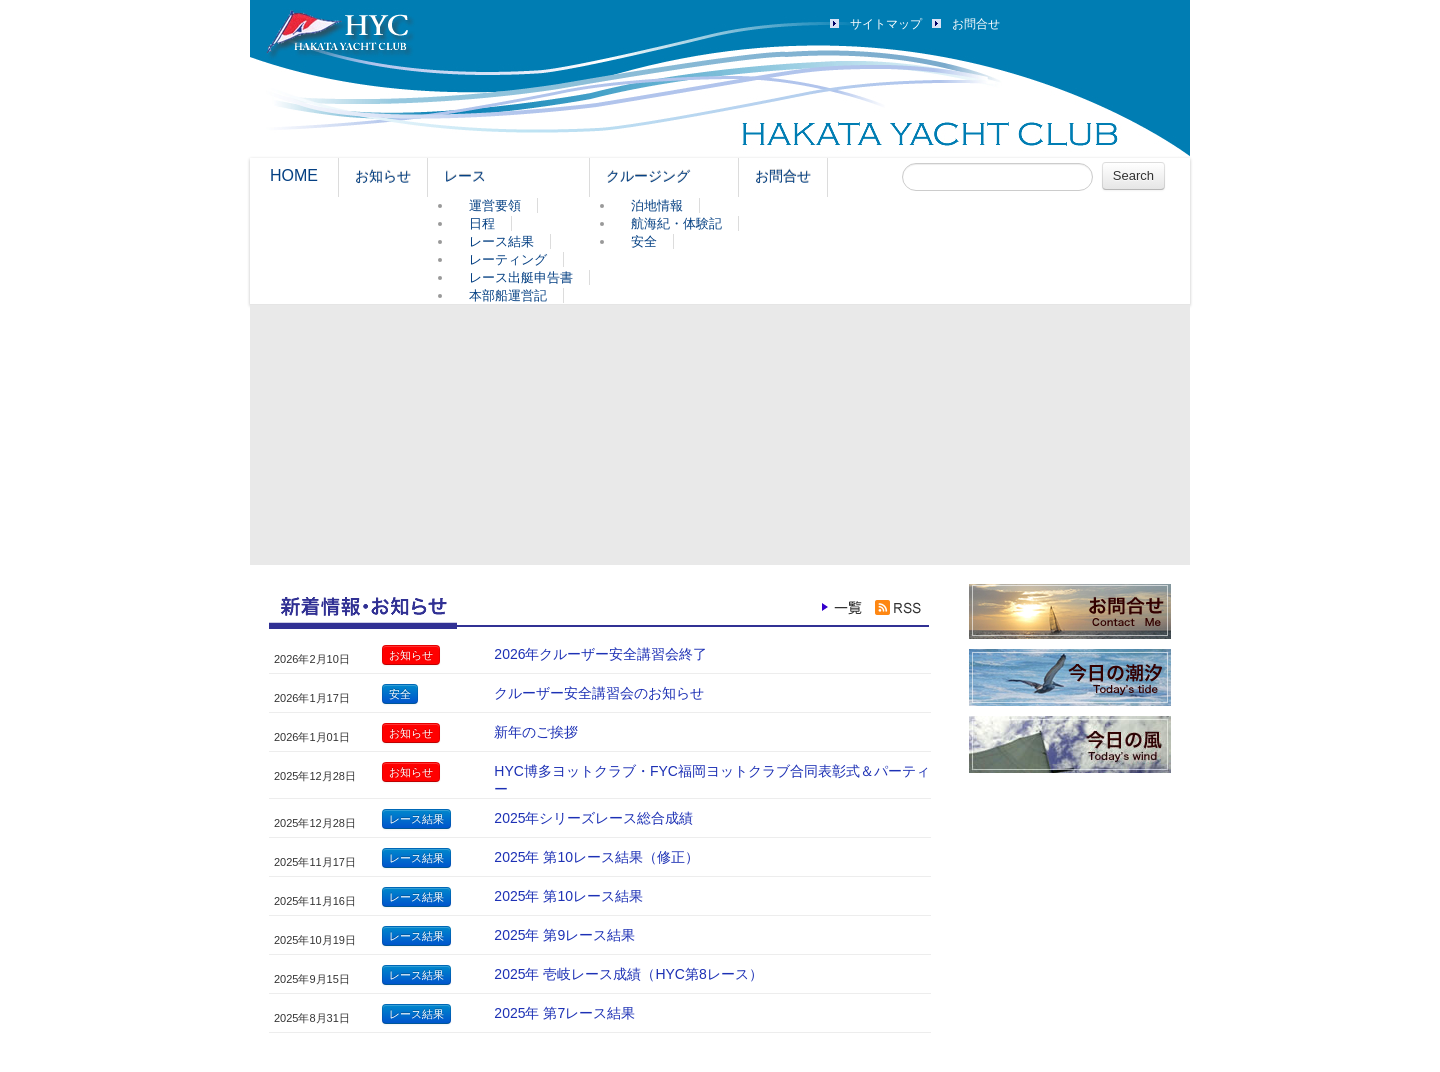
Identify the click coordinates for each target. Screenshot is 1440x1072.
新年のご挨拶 (536, 732)
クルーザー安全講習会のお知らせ (599, 693)
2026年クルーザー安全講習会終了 (600, 654)
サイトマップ (886, 24)
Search (1133, 175)
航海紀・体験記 (676, 223)
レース (465, 176)
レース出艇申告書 (521, 277)
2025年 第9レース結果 (564, 935)
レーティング (508, 259)
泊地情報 (657, 205)
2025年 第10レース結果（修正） (596, 857)
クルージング (648, 176)
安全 (644, 241)
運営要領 (495, 205)
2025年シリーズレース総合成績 (593, 818)
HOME (294, 175)
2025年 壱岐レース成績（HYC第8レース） (628, 974)
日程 (482, 223)
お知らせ (383, 176)
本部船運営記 (508, 295)
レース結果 (501, 241)
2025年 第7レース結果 (564, 1013)
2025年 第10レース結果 (568, 896)
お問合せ (976, 24)
